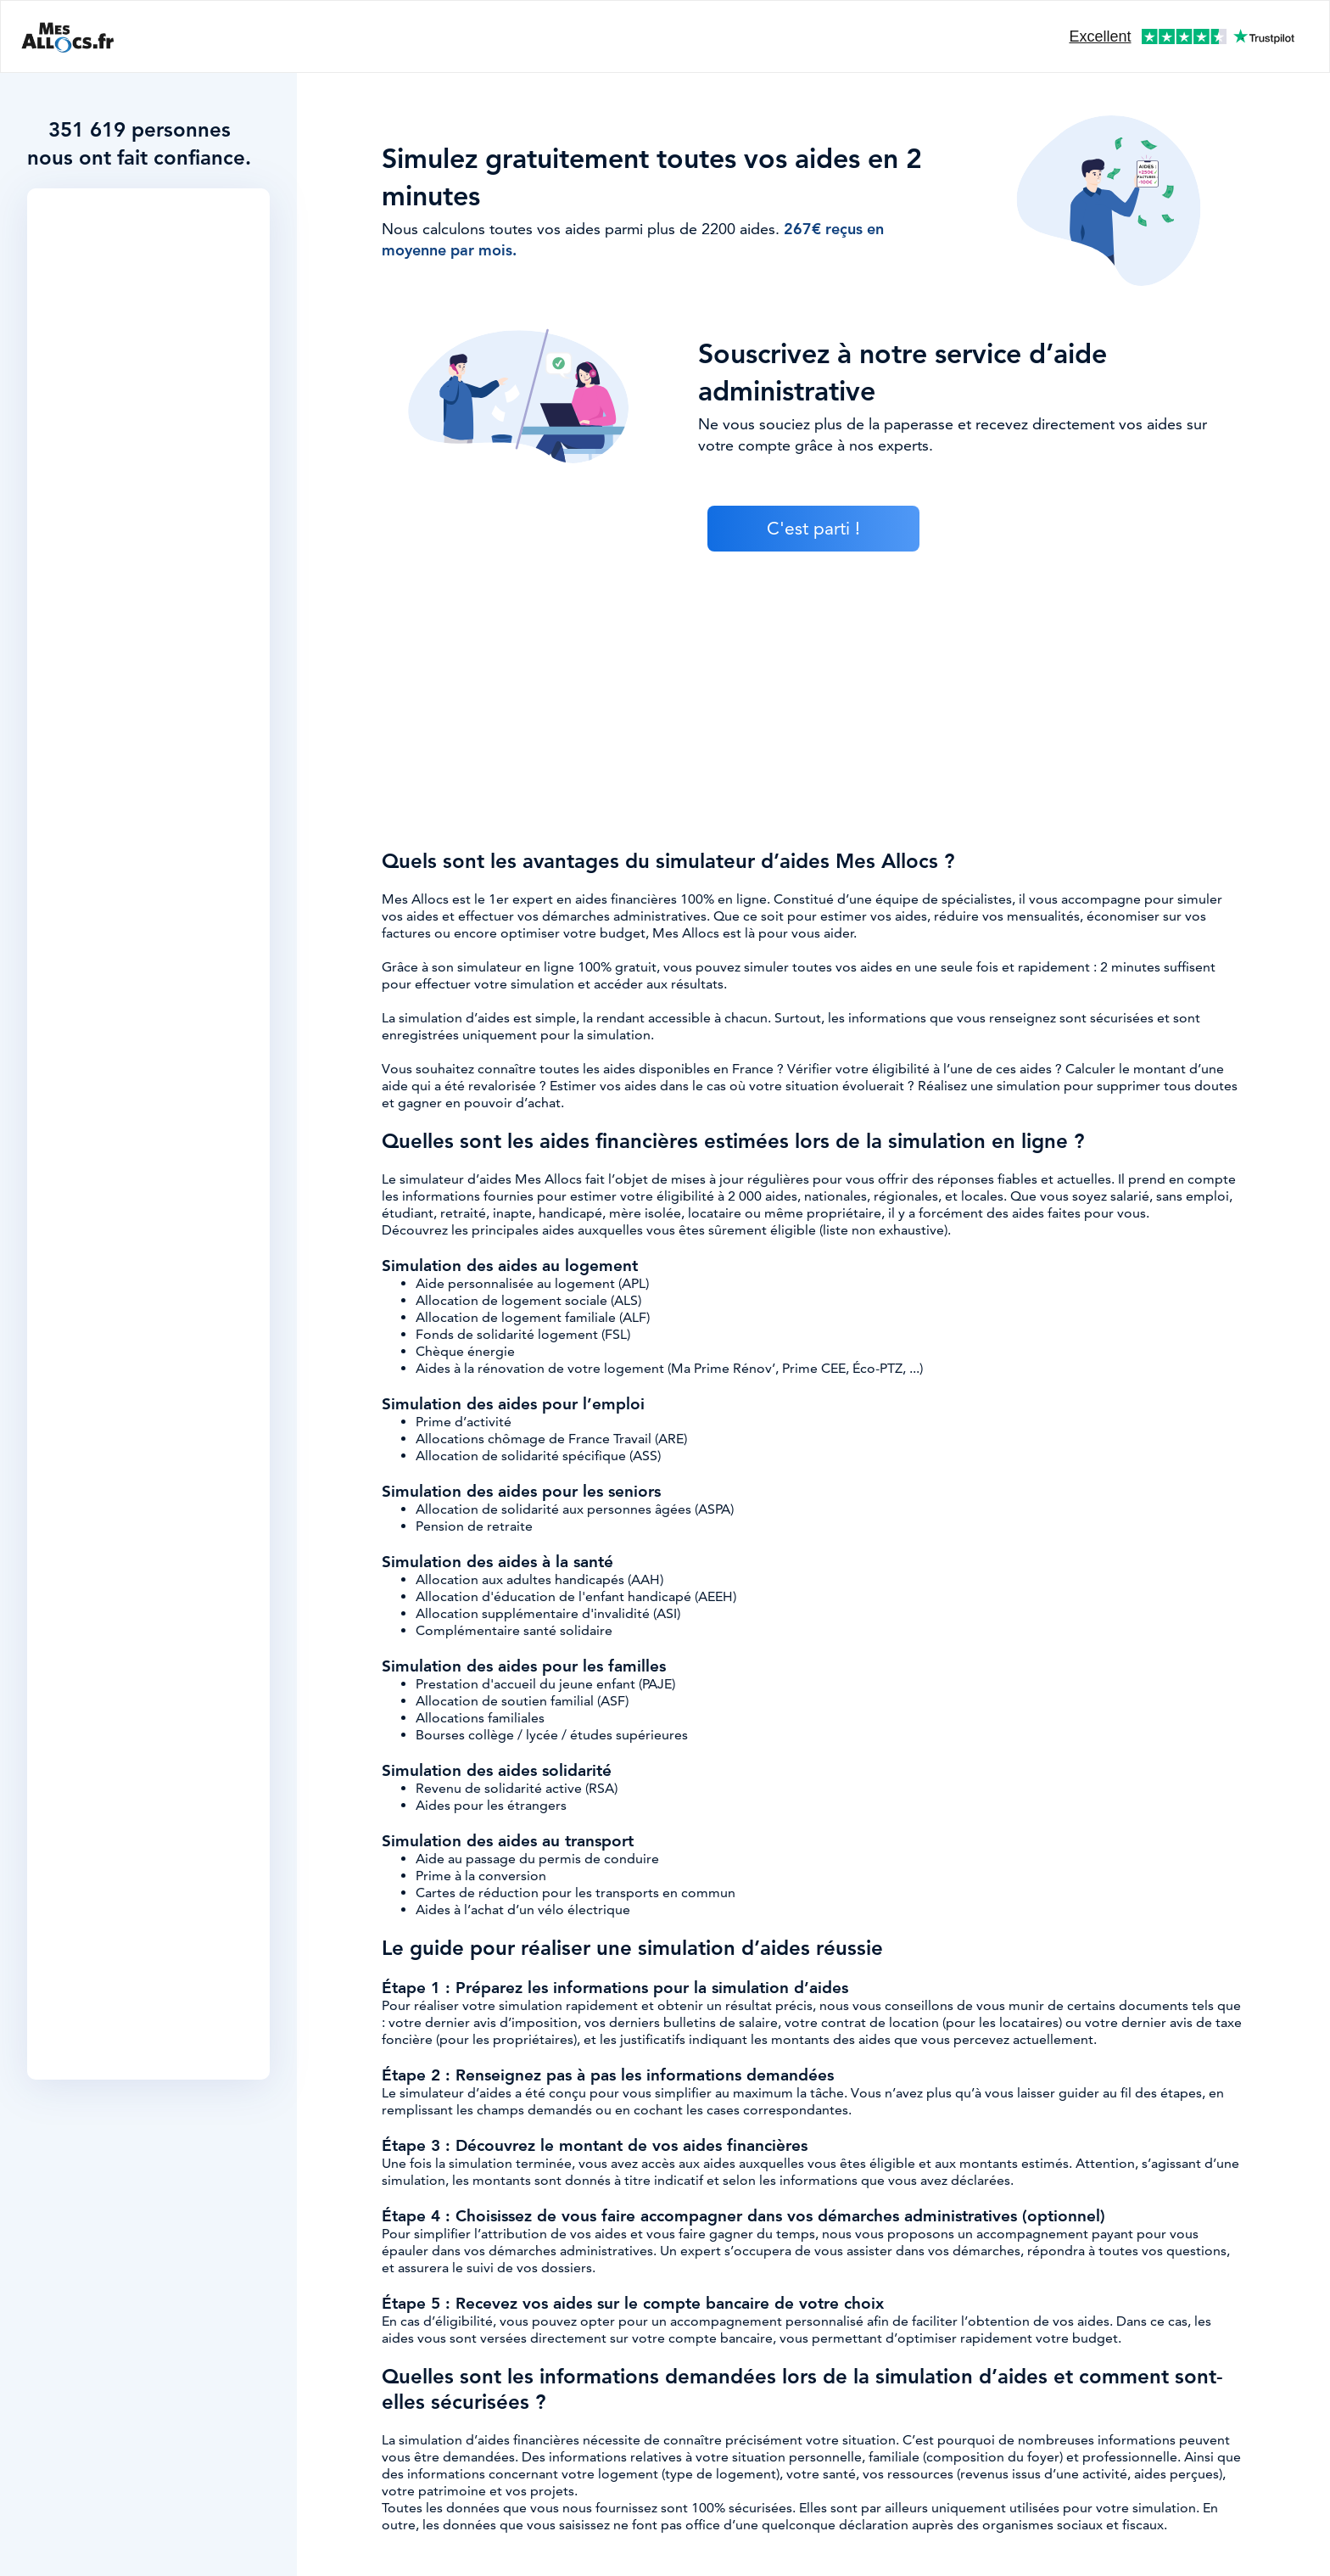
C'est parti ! (813, 529)
